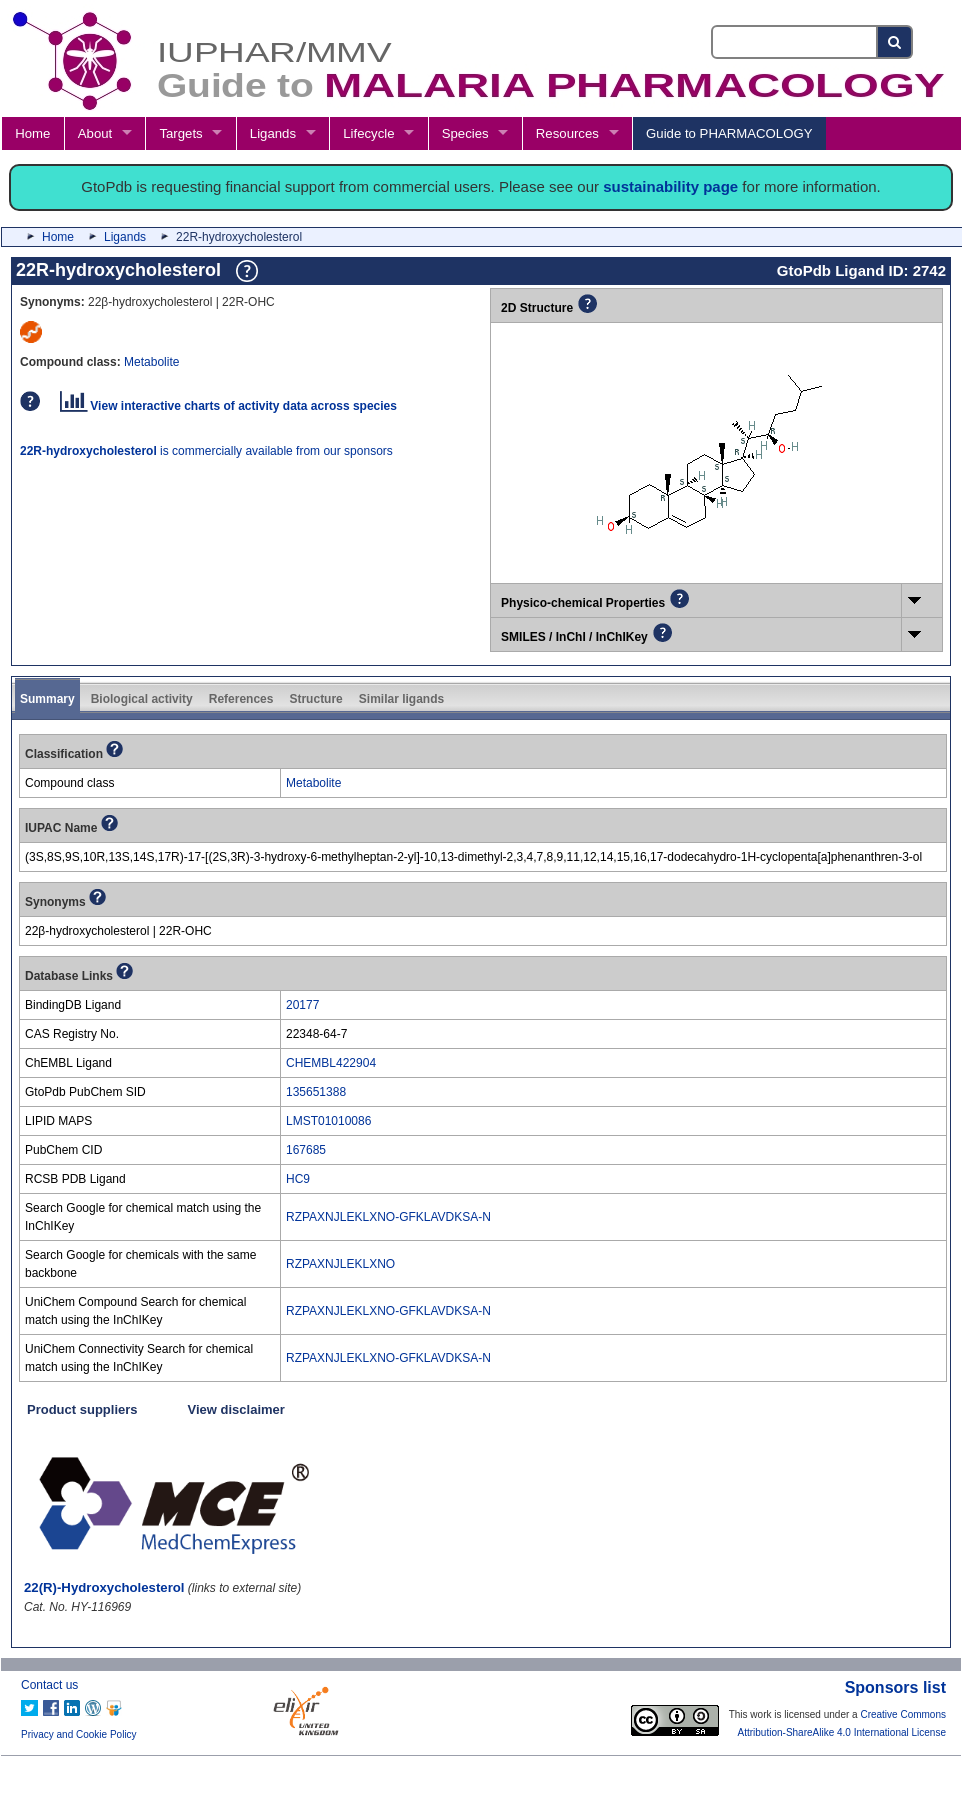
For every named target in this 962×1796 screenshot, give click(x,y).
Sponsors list (895, 1687)
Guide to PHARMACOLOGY (729, 133)
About (95, 133)
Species (465, 133)
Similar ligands (401, 699)
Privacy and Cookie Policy (79, 1734)
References (241, 699)
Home (32, 133)
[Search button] (895, 42)
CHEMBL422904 (331, 1063)
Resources (567, 133)
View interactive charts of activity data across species (228, 406)
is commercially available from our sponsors (206, 451)
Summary (47, 699)
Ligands (273, 133)
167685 (306, 1150)
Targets (180, 133)
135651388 (316, 1092)
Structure (315, 699)
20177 (302, 1005)
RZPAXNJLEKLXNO (340, 1264)
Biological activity (142, 699)
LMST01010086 (328, 1121)
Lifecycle (368, 133)
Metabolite (151, 362)
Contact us (49, 1685)
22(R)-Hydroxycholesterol (104, 1587)
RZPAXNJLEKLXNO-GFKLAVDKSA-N (388, 1217)
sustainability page (670, 186)
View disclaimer (236, 1409)
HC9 (298, 1179)
